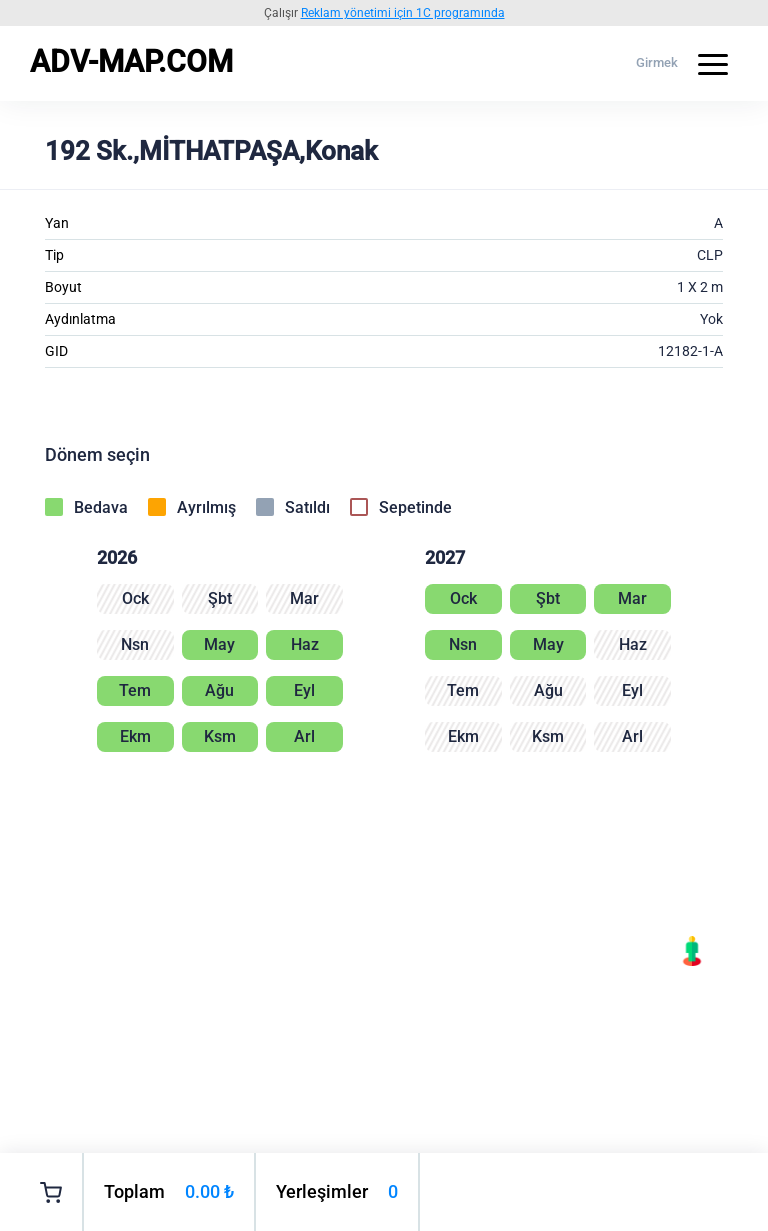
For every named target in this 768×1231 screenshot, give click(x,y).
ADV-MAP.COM (131, 61)
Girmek (657, 62)
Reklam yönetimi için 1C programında (403, 13)
